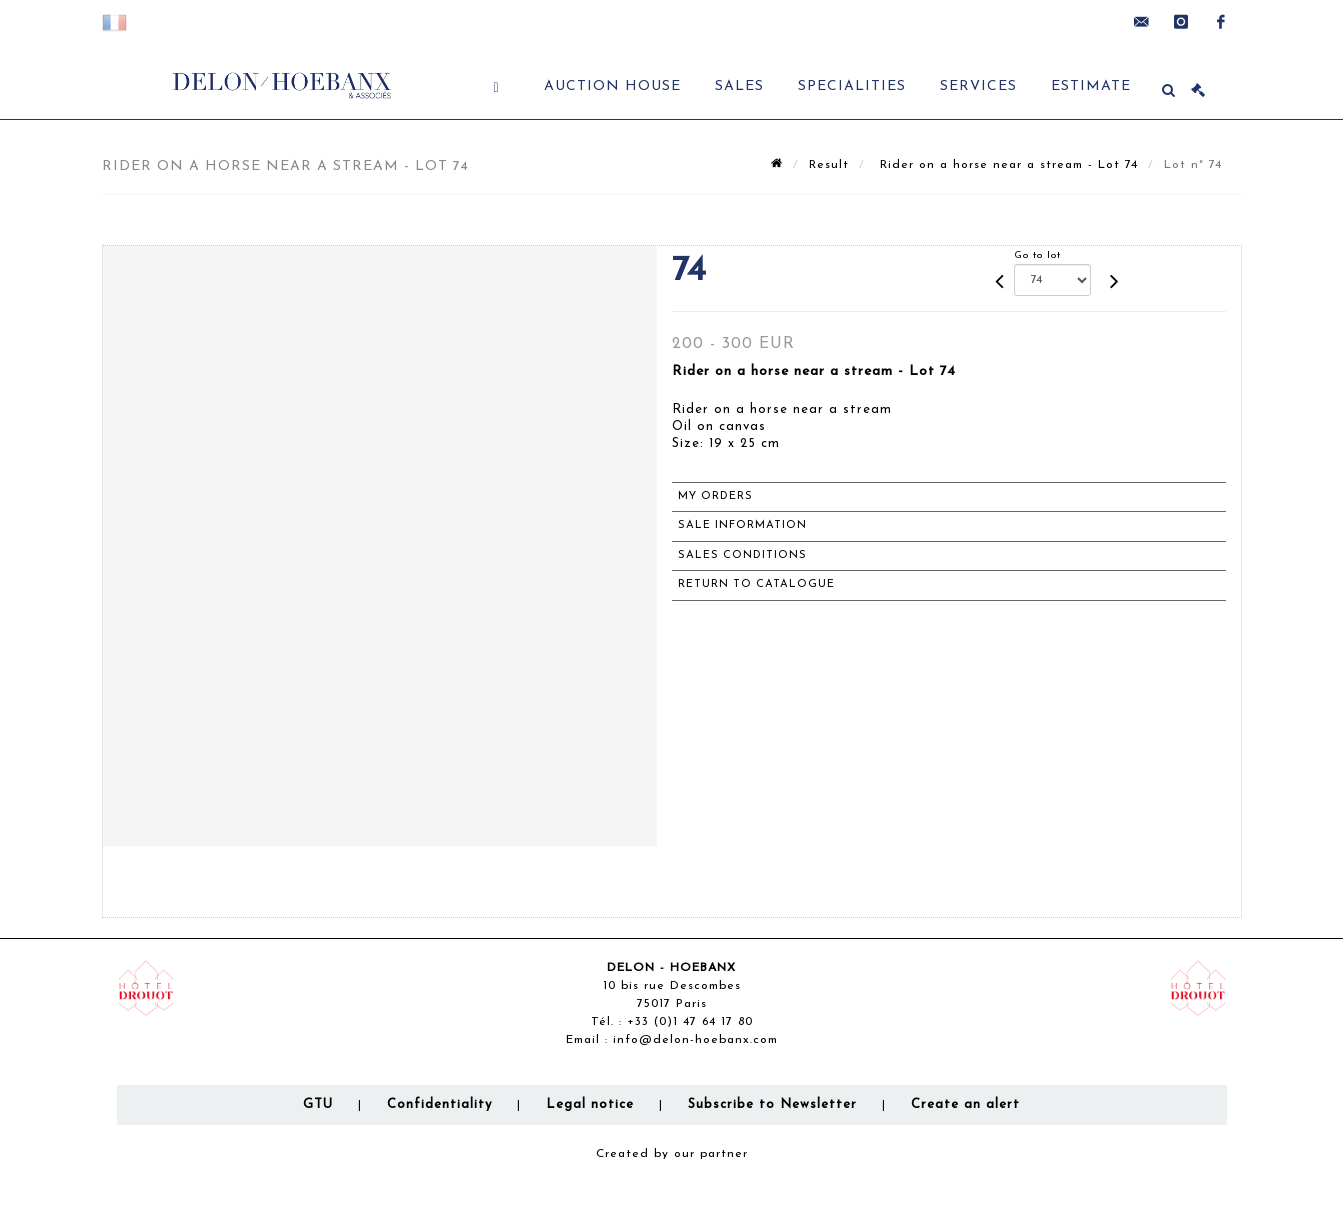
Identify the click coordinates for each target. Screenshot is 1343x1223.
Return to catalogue (756, 584)
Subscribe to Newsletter (772, 1104)
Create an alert (965, 1104)
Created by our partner (672, 1154)
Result (829, 165)
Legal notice (590, 1104)
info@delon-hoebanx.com (695, 1040)
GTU (318, 1104)
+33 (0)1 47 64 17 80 (690, 1022)
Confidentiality (439, 1104)
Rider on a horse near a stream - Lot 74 (1006, 165)
